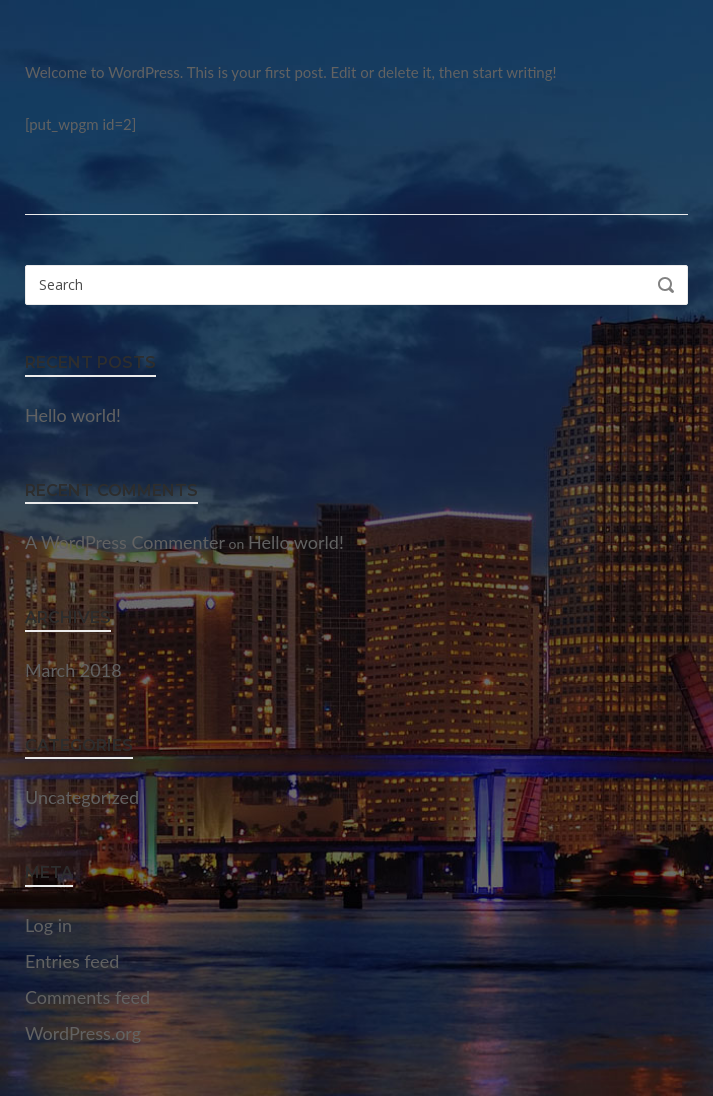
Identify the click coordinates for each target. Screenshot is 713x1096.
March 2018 (73, 670)
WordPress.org (83, 1033)
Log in (48, 925)
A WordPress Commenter (125, 542)
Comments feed (87, 997)
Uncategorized (82, 797)
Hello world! (73, 415)
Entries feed (72, 961)
